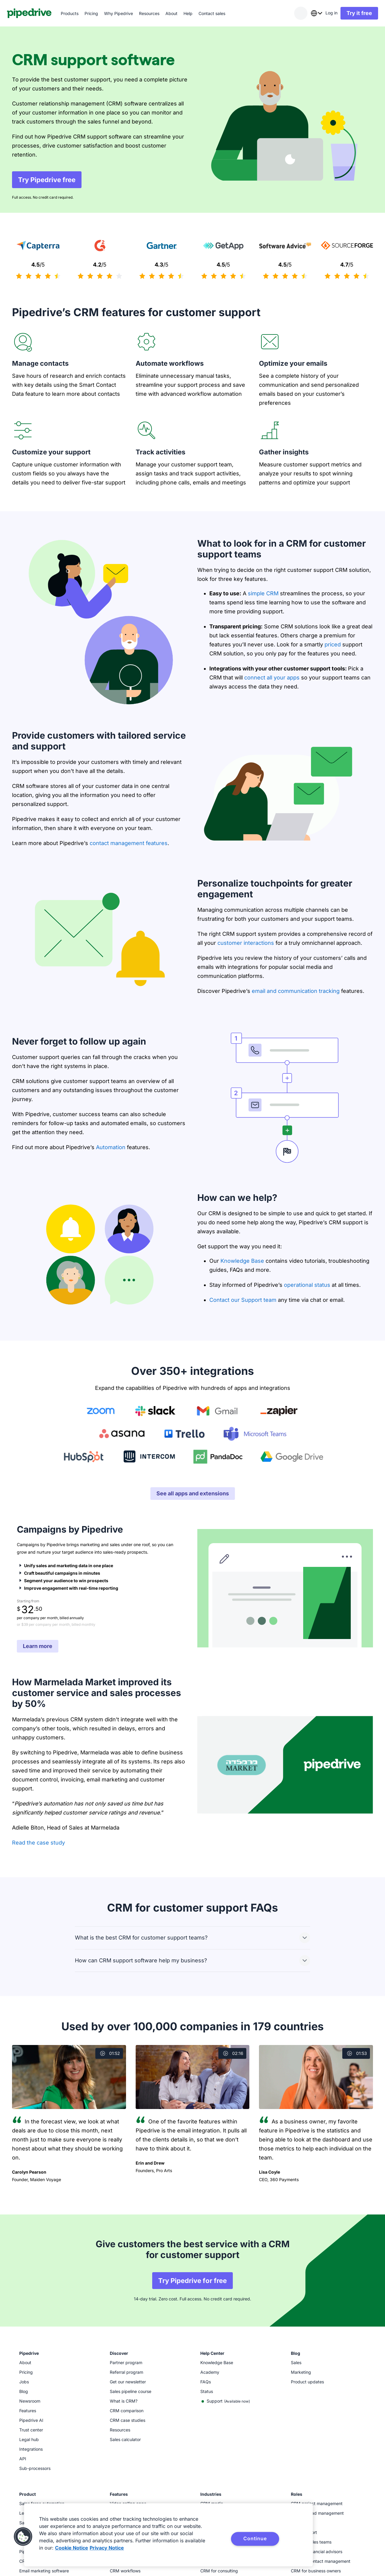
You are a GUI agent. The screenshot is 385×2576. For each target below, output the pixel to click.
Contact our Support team (242, 1300)
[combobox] (311, 13)
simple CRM (263, 593)
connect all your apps (272, 677)
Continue (254, 2538)
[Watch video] (69, 2077)
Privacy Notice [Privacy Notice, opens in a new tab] (107, 2548)
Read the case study (38, 1842)
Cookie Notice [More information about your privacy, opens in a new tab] (71, 2548)
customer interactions (245, 943)
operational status (307, 1285)
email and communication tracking (296, 991)
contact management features (129, 843)
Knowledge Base (242, 1261)
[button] (23, 2536)
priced (333, 644)
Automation (110, 1147)
